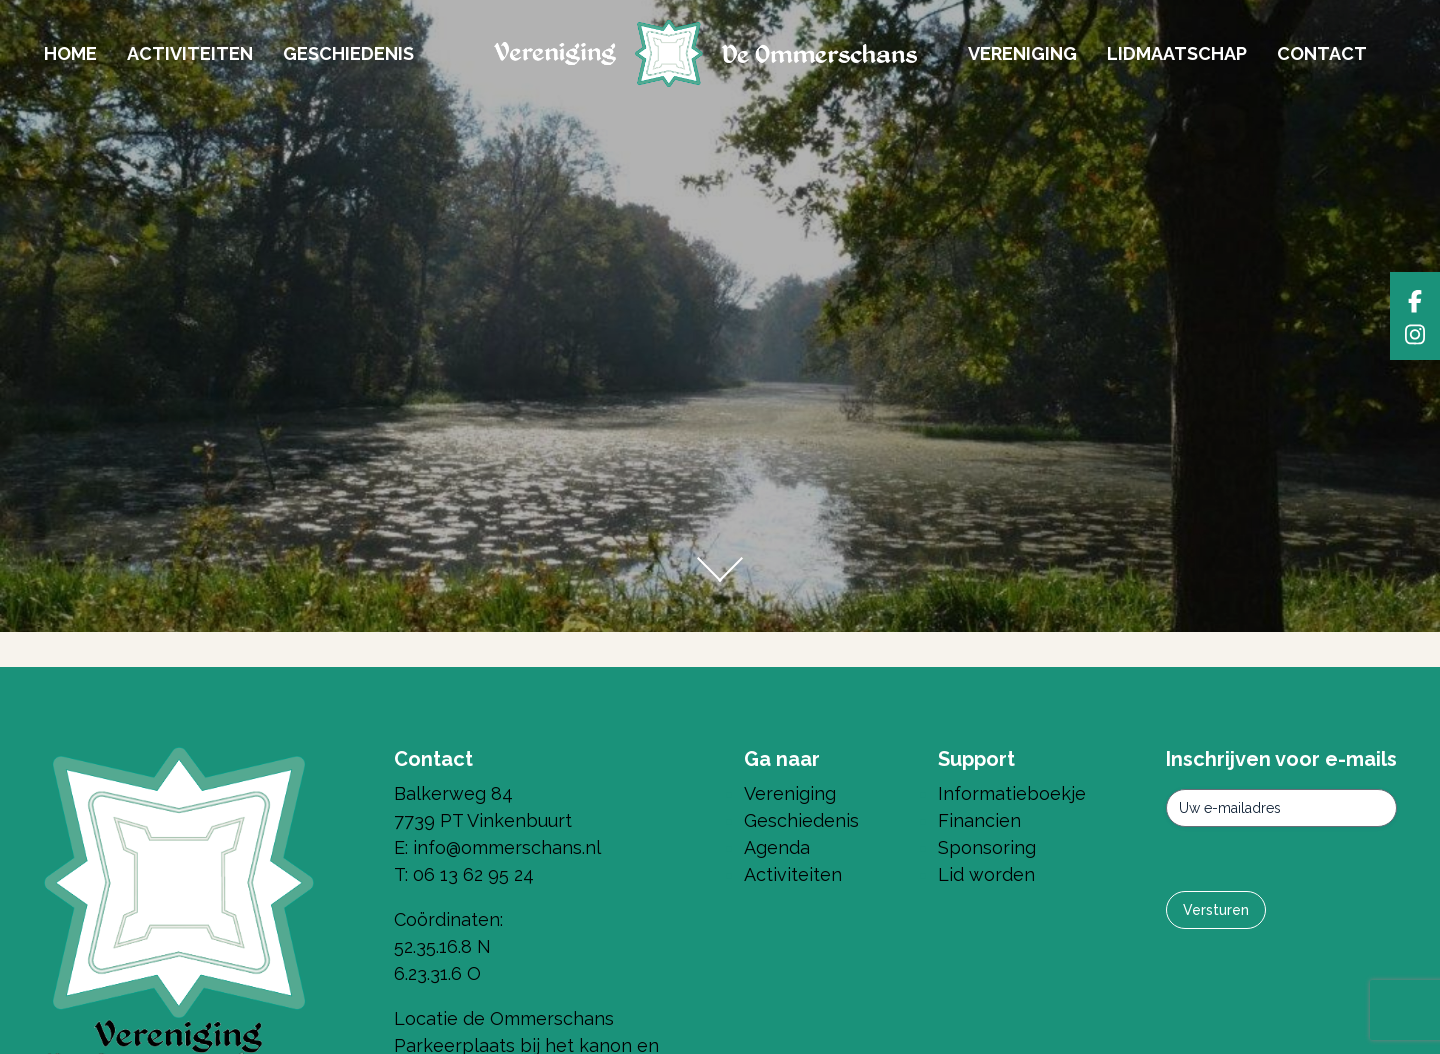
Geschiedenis (348, 53)
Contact (1322, 53)
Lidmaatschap (1177, 53)
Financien (979, 820)
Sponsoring (987, 847)
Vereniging (1022, 53)
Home (70, 53)
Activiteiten (190, 53)
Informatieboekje (1012, 793)
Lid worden (986, 874)
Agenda (777, 847)
